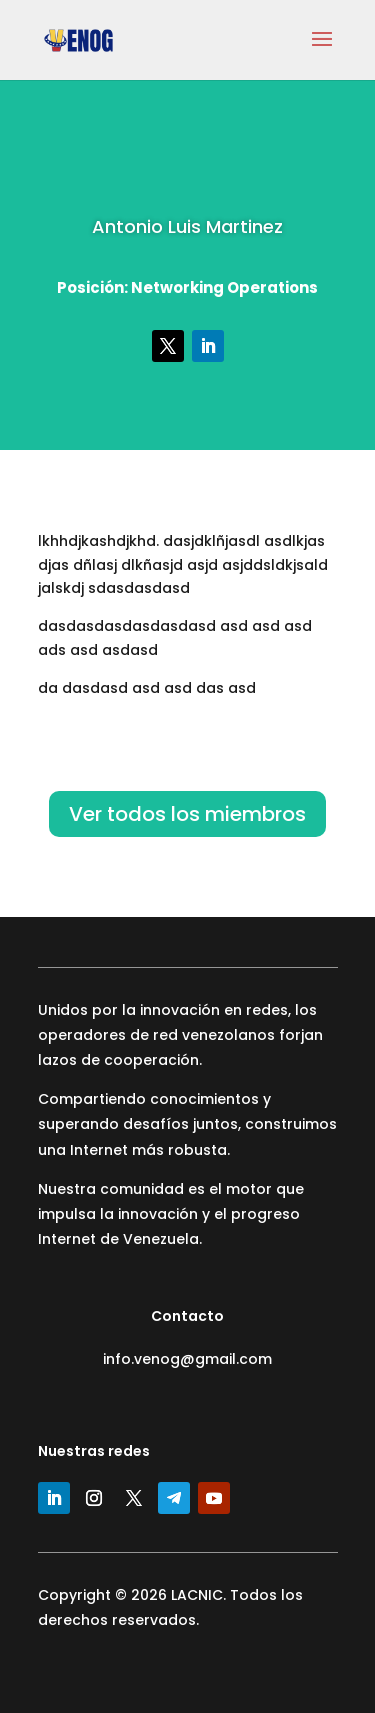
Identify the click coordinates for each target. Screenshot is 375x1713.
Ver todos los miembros (187, 814)
